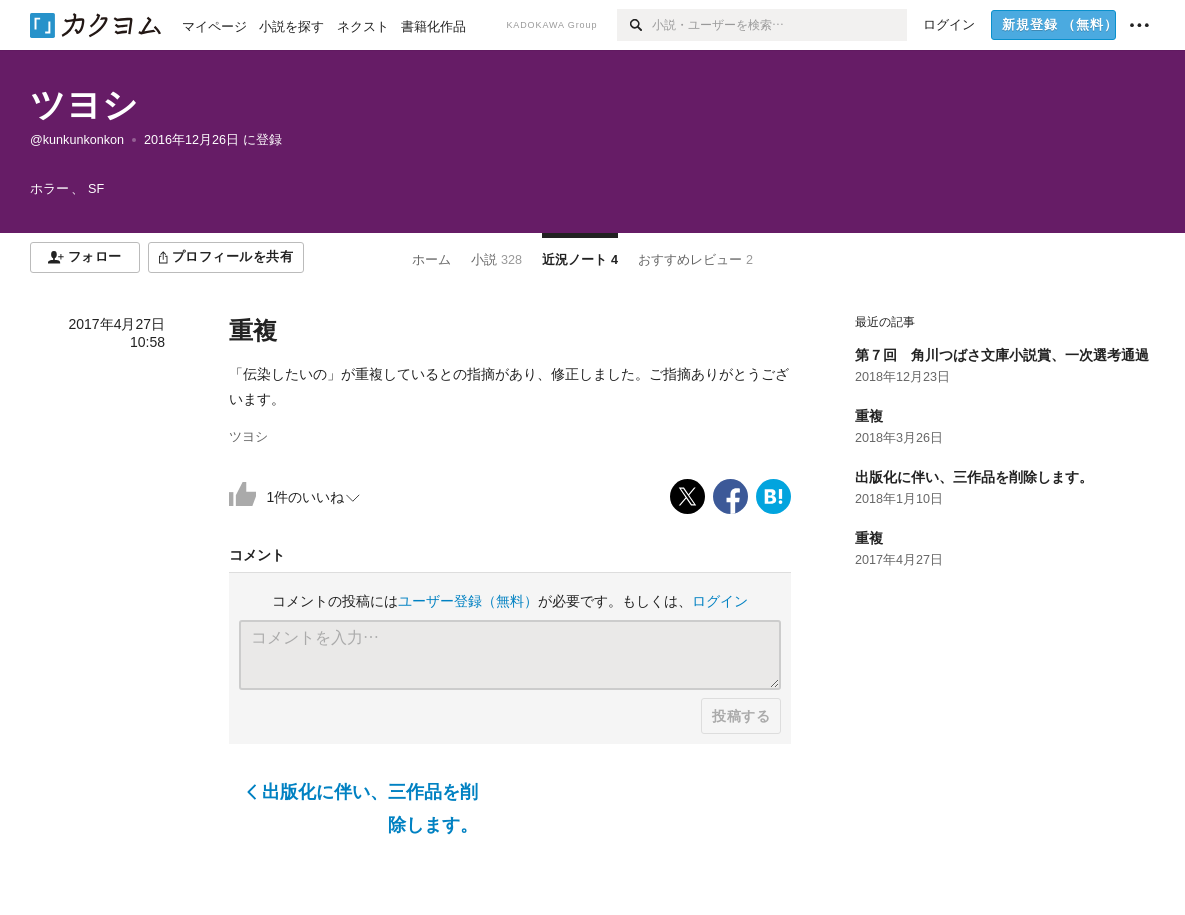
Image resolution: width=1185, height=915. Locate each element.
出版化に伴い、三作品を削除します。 (362, 808)
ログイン (720, 601)
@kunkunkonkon (77, 140)
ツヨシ (84, 104)
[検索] (634, 25)
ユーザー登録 (468, 601)
